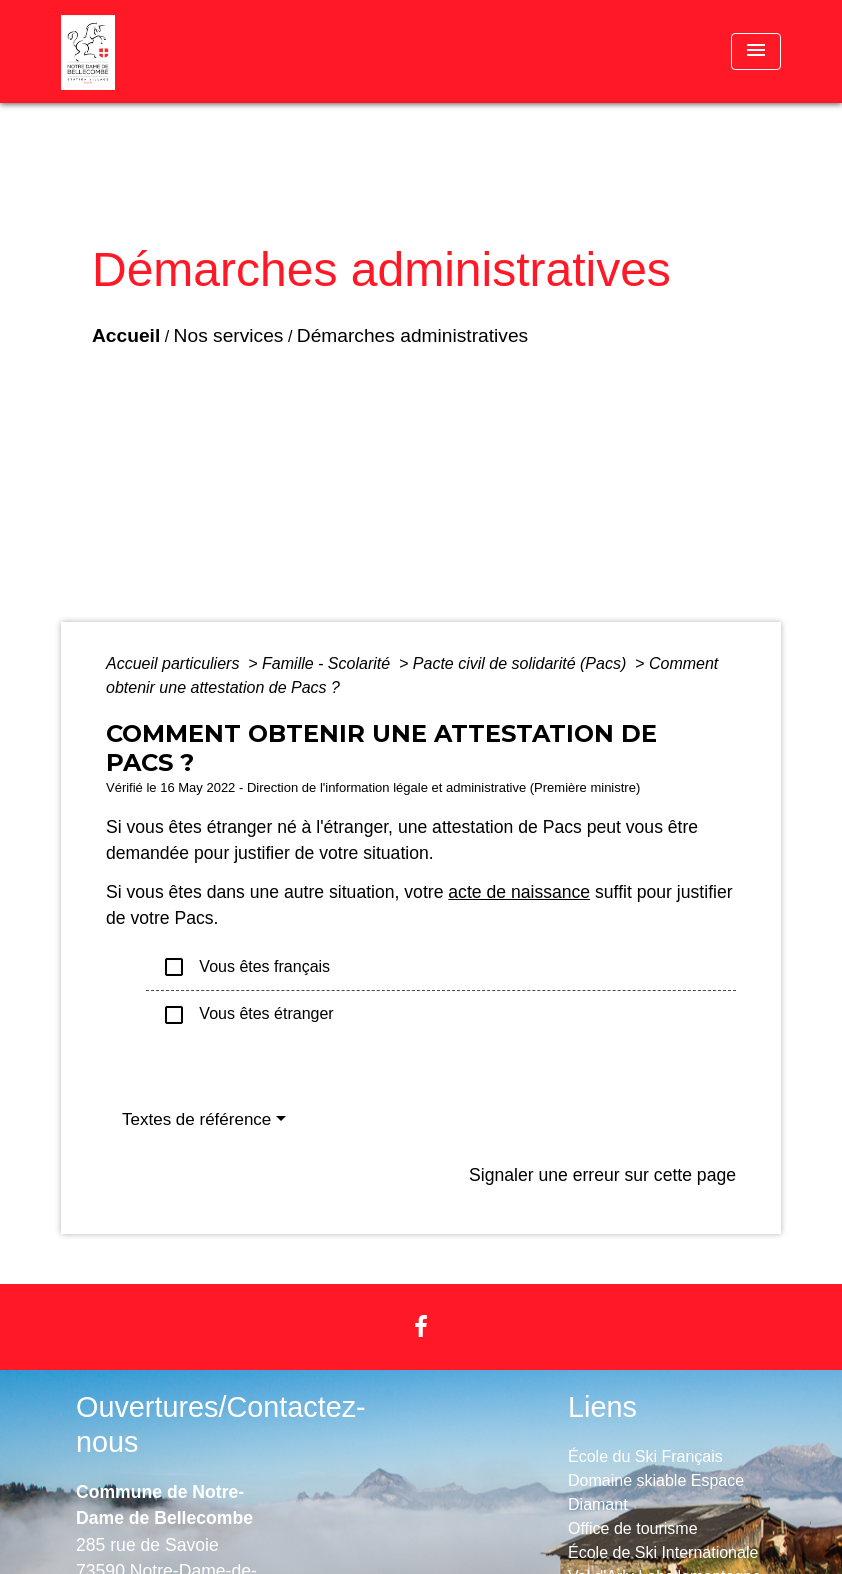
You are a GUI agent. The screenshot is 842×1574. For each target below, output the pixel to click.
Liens (602, 1407)
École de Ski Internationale (663, 1552)
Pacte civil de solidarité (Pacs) (522, 663)
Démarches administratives (412, 335)
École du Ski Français (645, 1456)
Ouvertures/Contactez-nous (221, 1424)
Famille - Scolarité (328, 663)
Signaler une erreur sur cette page (602, 1175)
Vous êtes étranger (248, 1015)
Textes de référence (196, 1119)
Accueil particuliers (175, 663)
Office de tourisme (633, 1528)
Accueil (126, 335)
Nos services (229, 335)
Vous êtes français (246, 967)
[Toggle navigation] (756, 51)
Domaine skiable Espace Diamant (656, 1492)
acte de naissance (519, 892)
